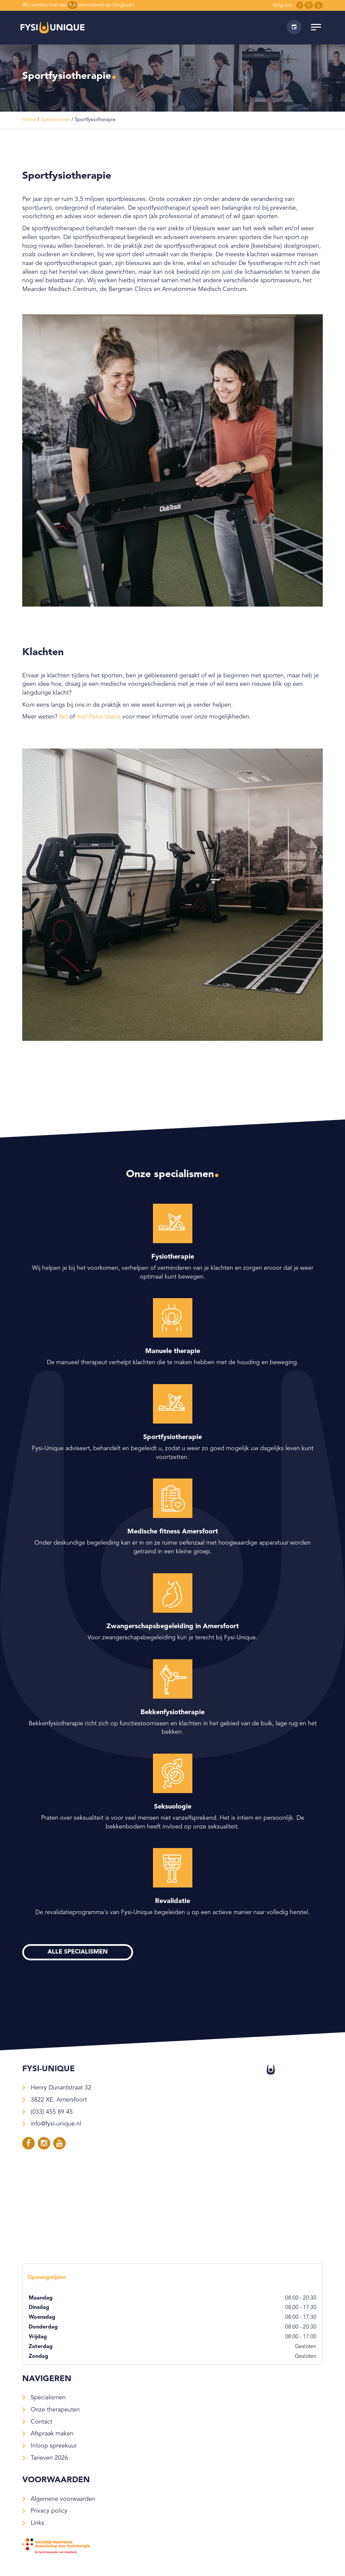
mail (81, 717)
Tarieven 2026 (49, 2458)
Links (37, 2523)
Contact (41, 2422)
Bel (63, 717)
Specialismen (55, 119)
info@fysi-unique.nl (56, 2124)
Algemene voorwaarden (63, 2499)
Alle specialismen (78, 1952)
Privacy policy (49, 2511)
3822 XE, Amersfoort (59, 2100)
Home (29, 119)
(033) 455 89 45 (52, 2112)
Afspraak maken (52, 2434)
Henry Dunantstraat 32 (61, 2088)
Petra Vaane (105, 717)
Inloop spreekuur (54, 2446)
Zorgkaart (123, 5)
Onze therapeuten (55, 2410)
